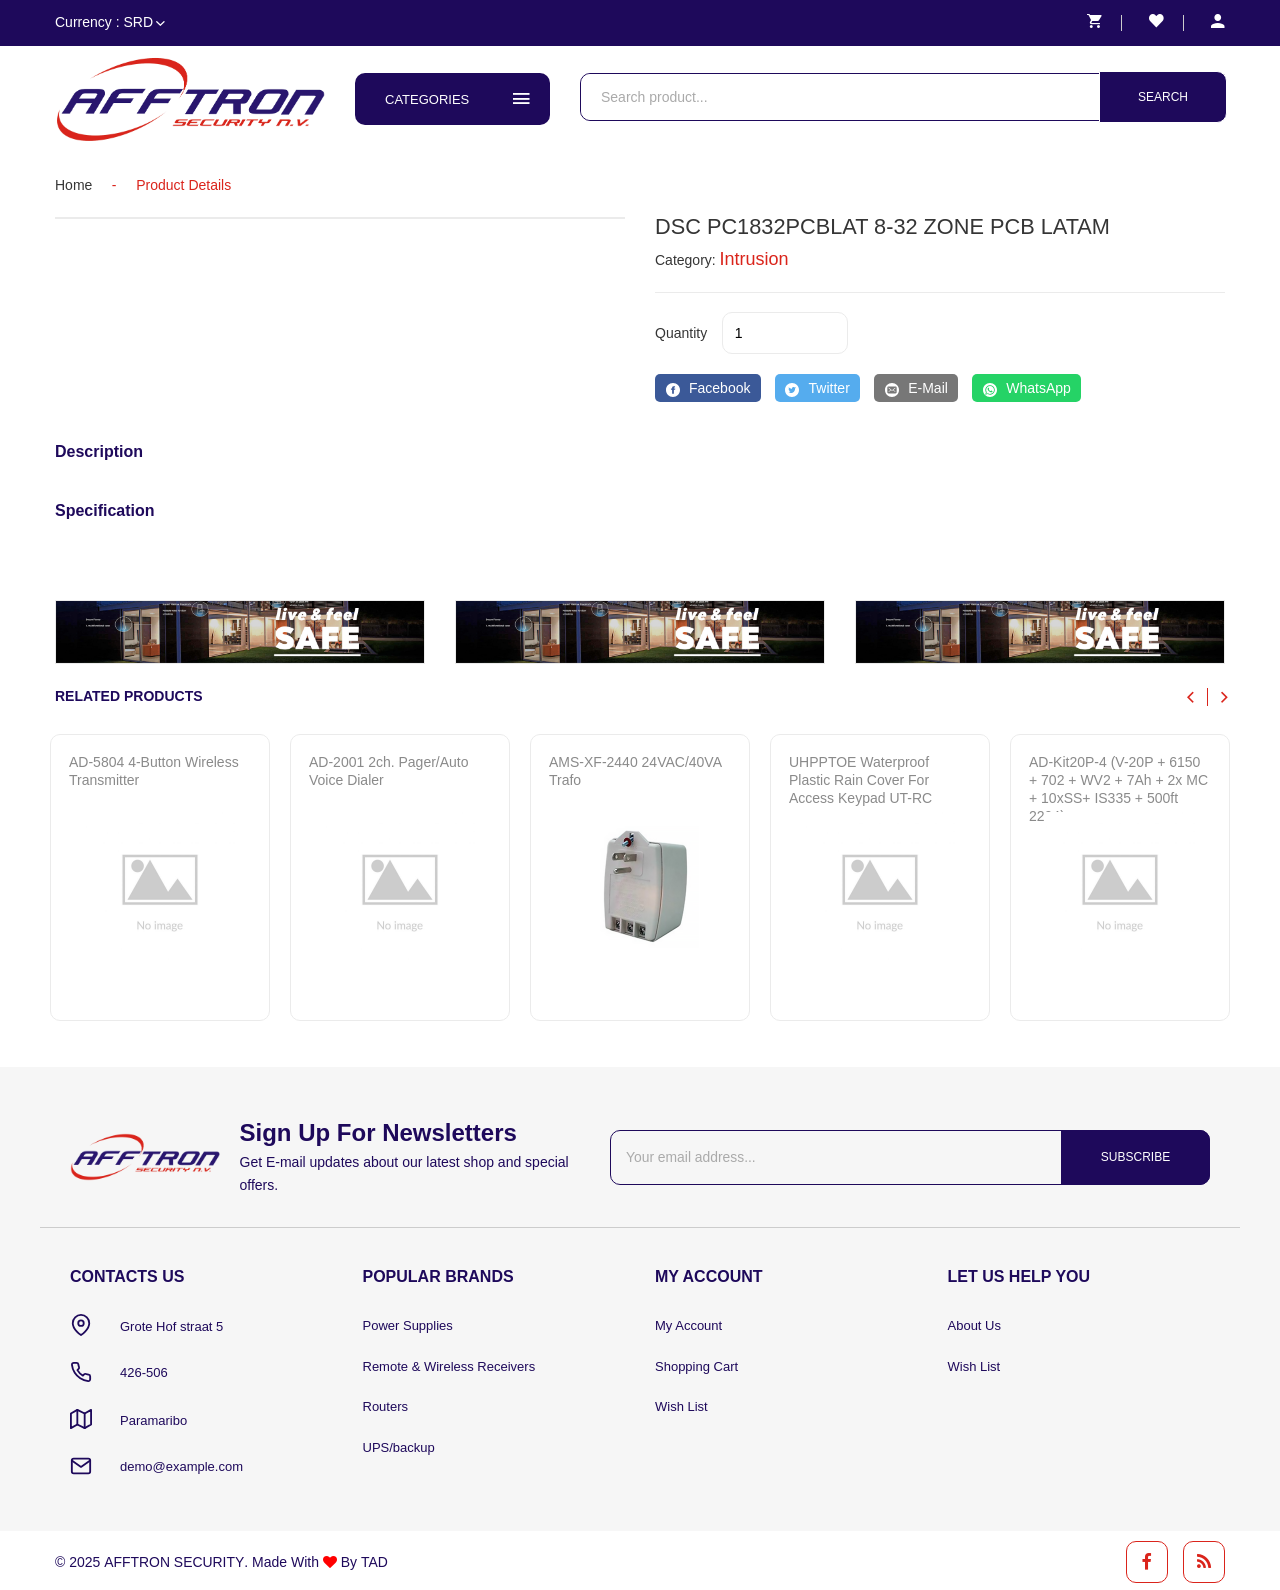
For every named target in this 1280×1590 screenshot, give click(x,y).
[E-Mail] (916, 388)
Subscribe (1133, 1157)
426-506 (144, 1372)
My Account (688, 1326)
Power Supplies (408, 1326)
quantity (681, 333)
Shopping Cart (696, 1367)
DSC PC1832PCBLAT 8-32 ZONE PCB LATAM (885, 226)
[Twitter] (817, 388)
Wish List (681, 1408)
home (73, 185)
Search (1163, 97)
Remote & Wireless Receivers (449, 1367)
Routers (386, 1408)
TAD (372, 1559)
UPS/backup (399, 1449)
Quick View (146, 982)
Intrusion (754, 259)
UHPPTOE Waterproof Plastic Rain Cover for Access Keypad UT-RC (860, 780)
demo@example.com (181, 1464)
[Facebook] (708, 388)
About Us (974, 1326)
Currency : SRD (110, 22)
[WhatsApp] (1026, 388)
